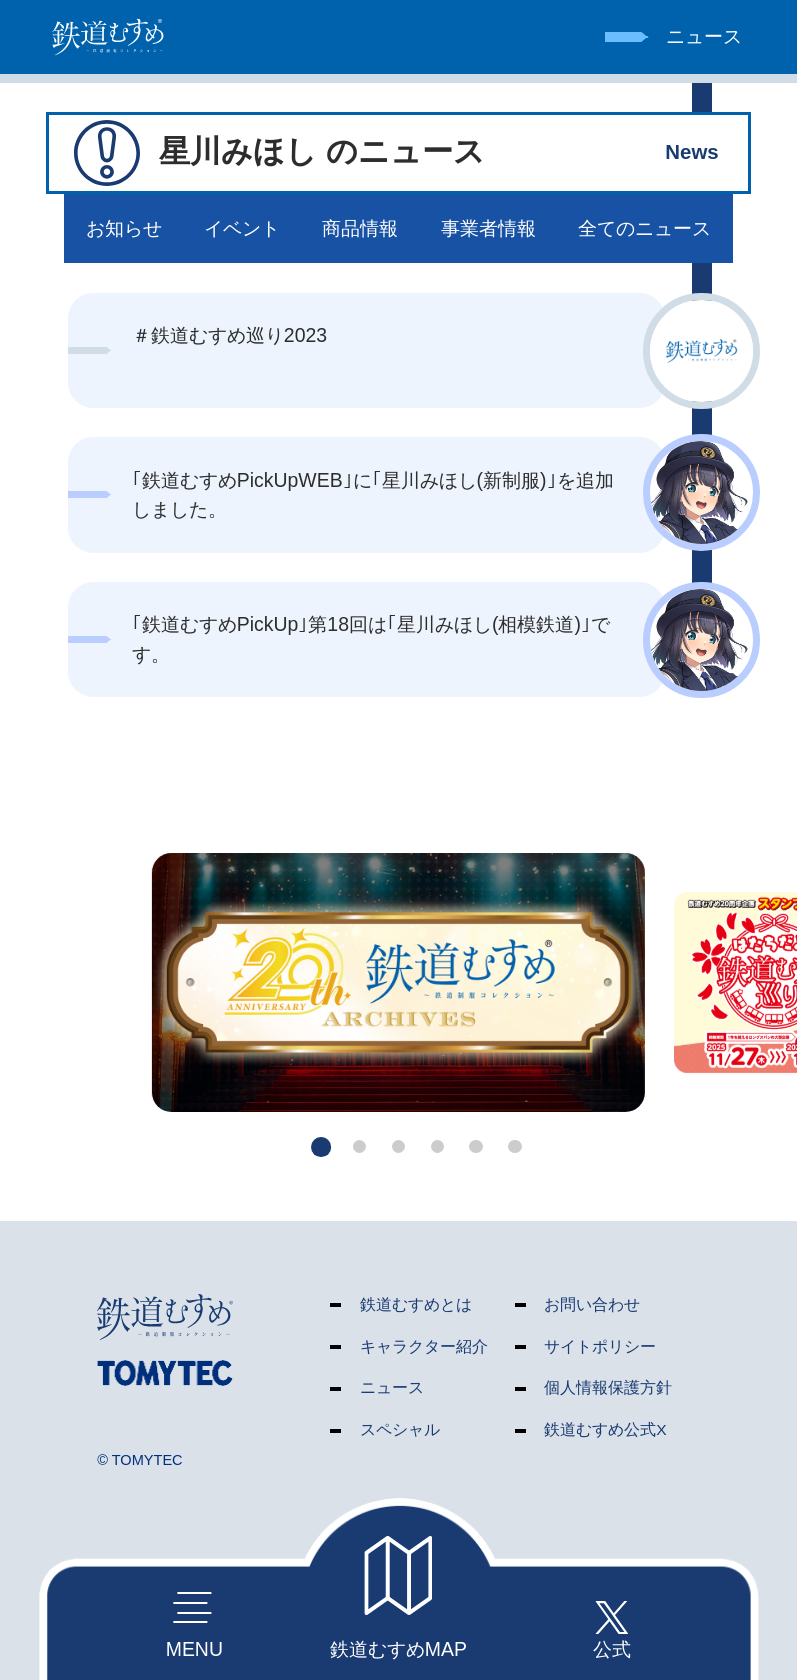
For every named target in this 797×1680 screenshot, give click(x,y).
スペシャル (400, 1429)
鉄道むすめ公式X (605, 1429)
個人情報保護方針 (608, 1387)
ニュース (392, 1387)
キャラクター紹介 (424, 1346)
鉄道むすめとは (416, 1304)
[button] (320, 1146)
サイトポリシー (600, 1346)
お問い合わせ (592, 1304)
